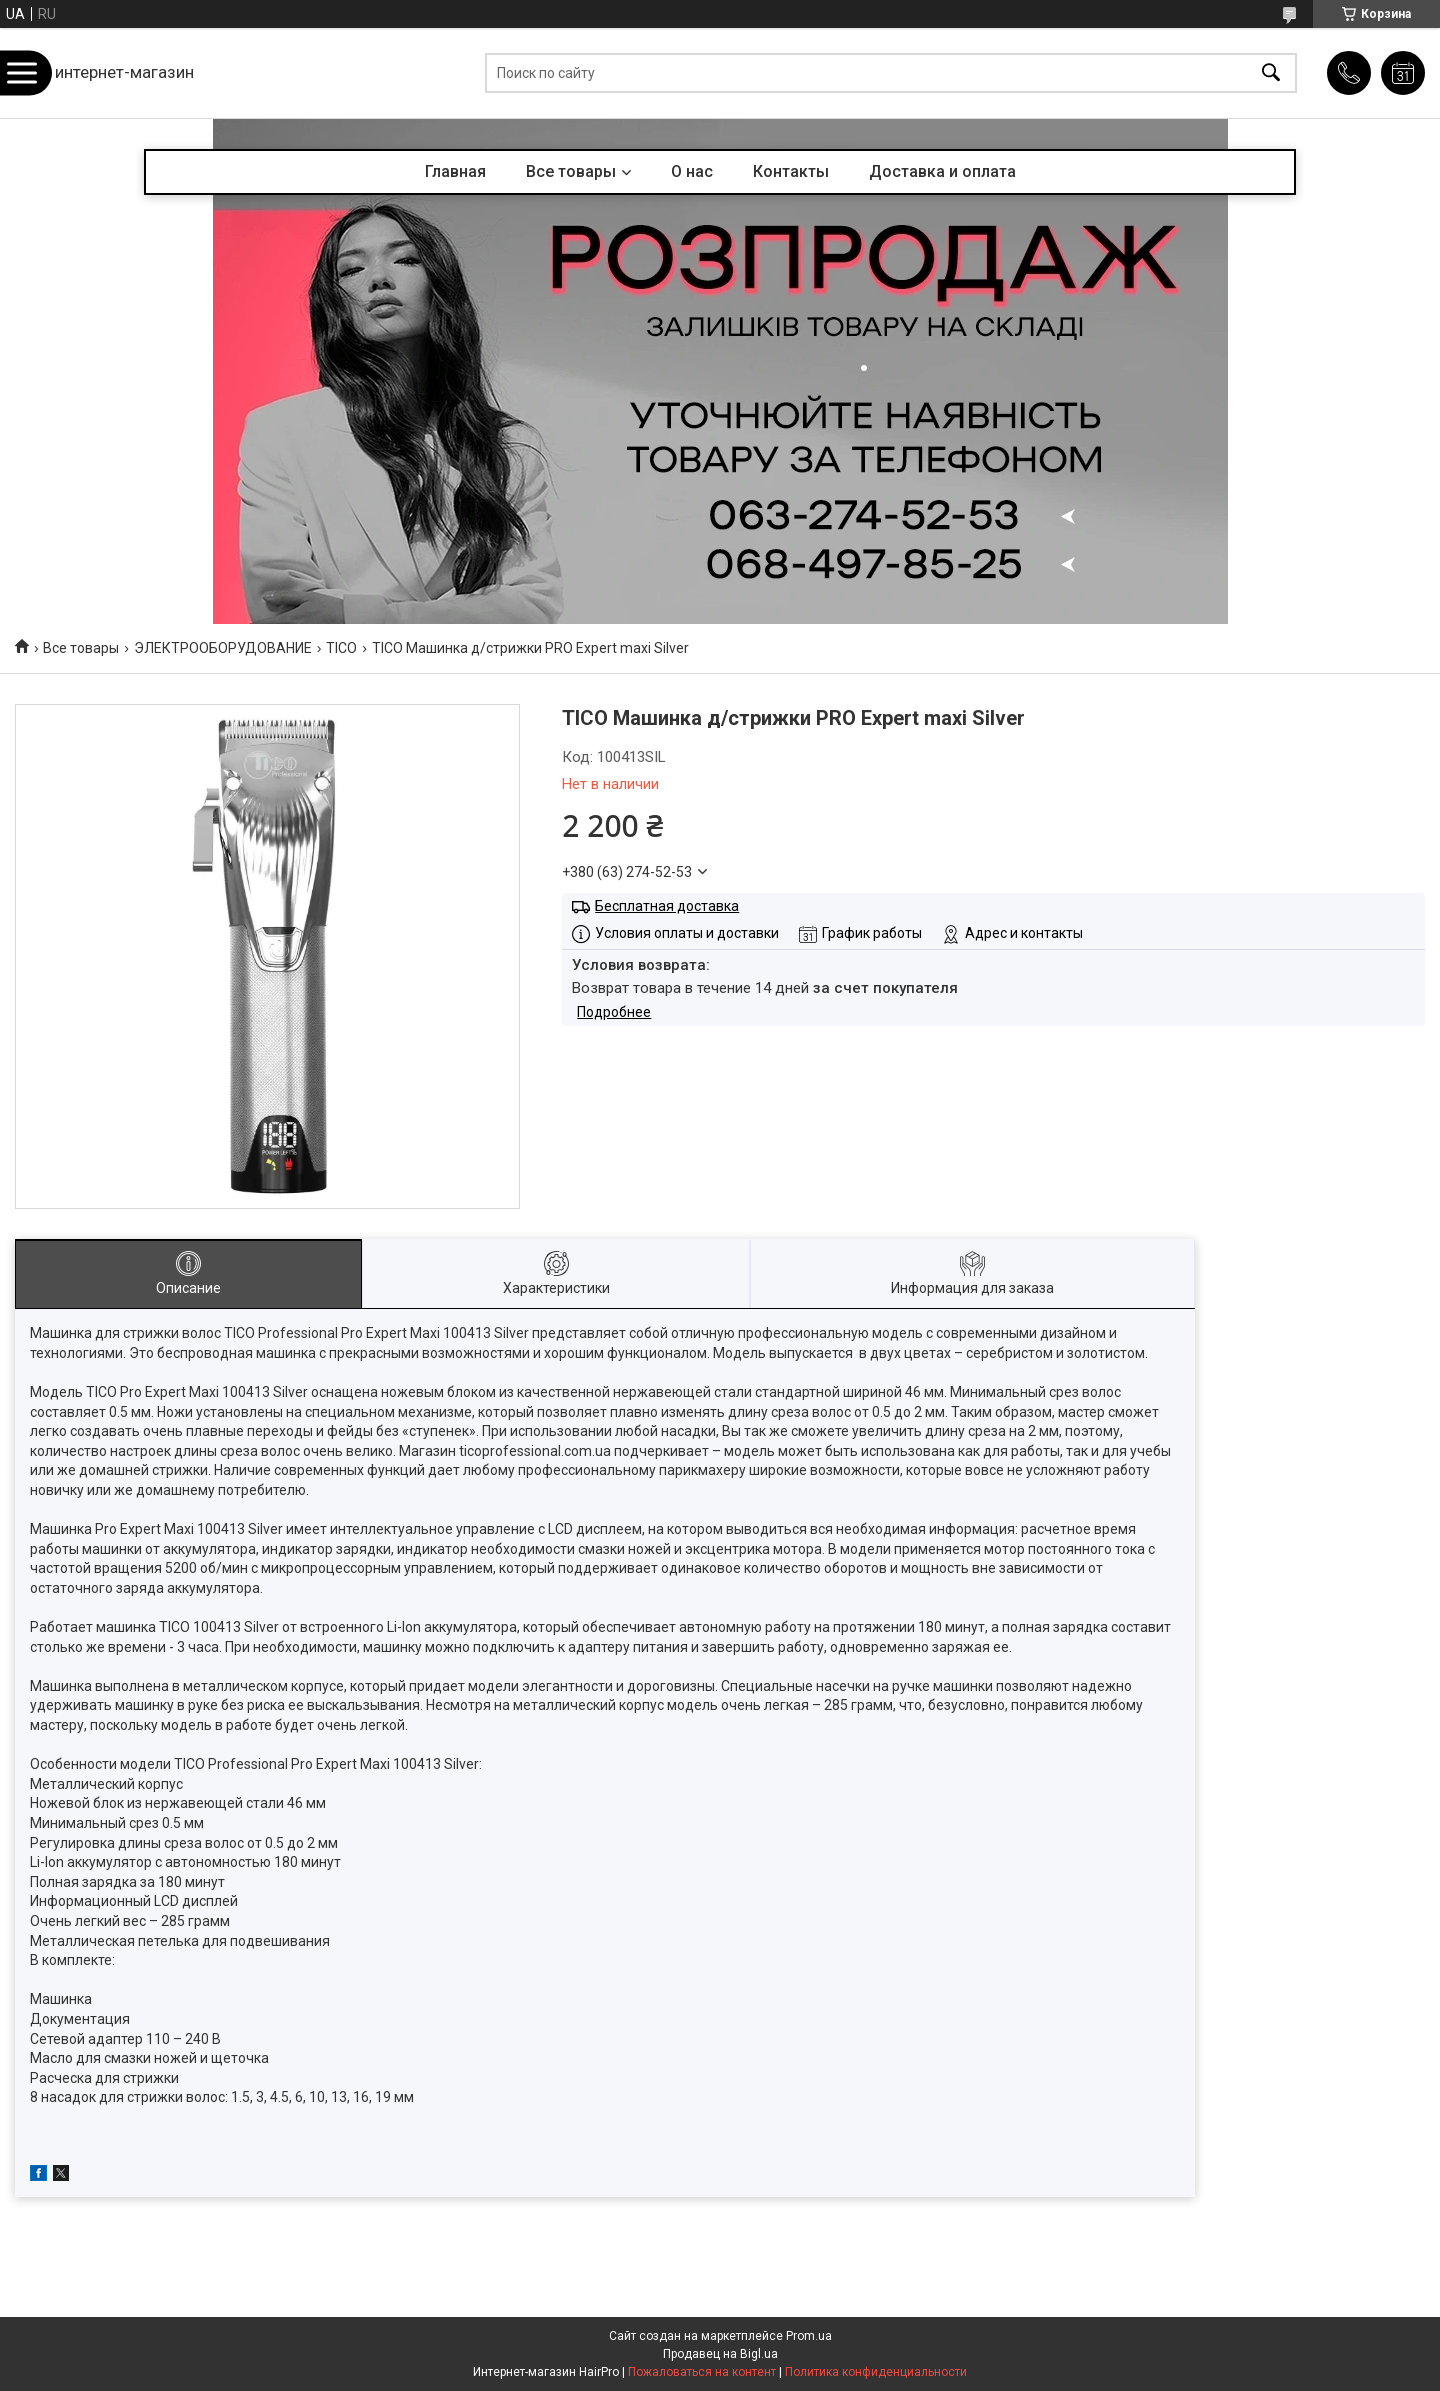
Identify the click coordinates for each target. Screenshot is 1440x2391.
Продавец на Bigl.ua (720, 2354)
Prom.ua (809, 2336)
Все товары (571, 171)
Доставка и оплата (942, 171)
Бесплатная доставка (667, 906)
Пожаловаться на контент (702, 2372)
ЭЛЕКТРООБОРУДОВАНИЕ (223, 648)
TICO (341, 648)
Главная (455, 171)
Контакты (791, 171)
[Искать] (1271, 73)
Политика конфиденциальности (876, 2372)
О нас (692, 171)
